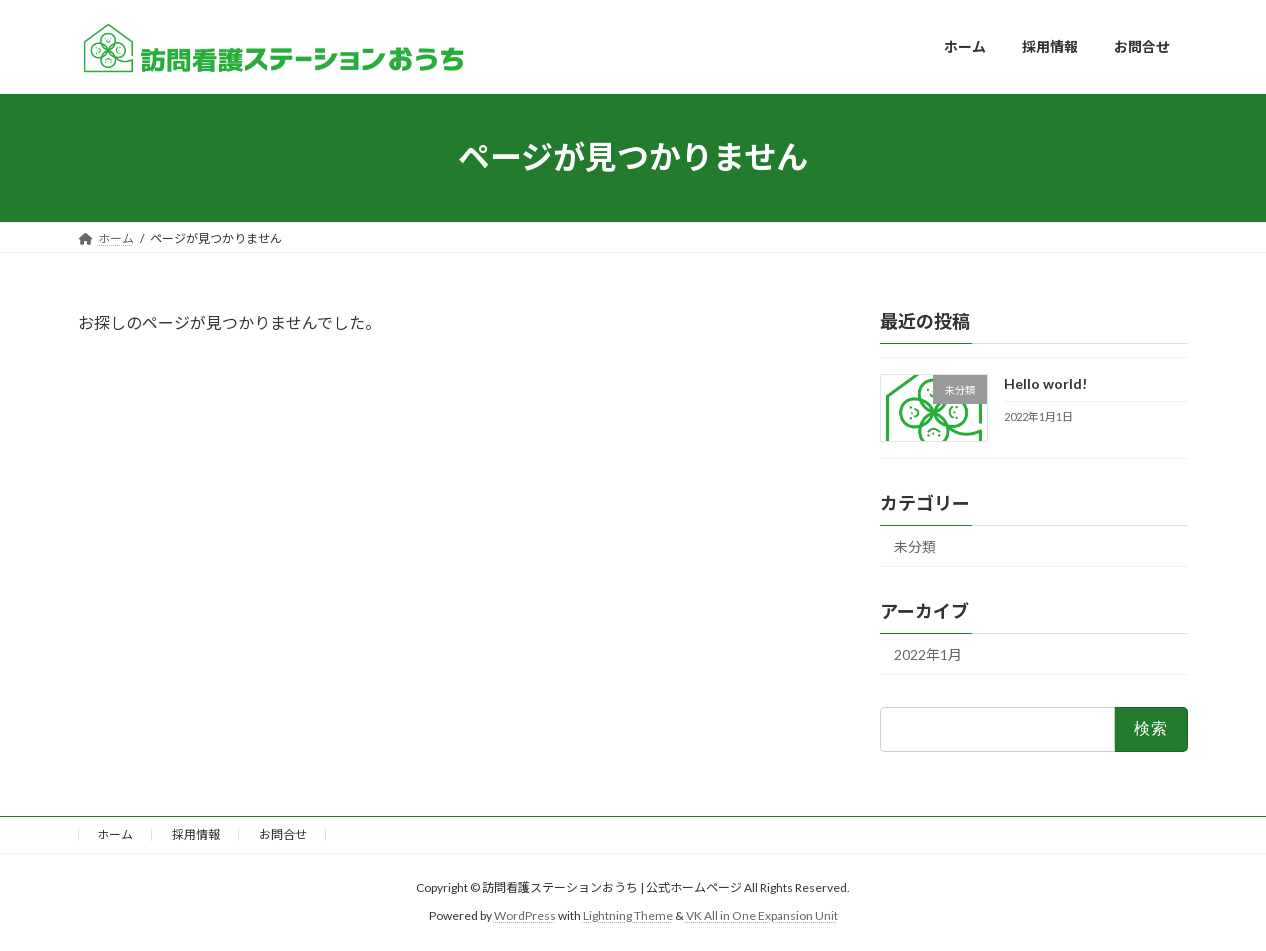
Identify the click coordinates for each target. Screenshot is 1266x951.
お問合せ (283, 834)
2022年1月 (928, 654)
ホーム (115, 834)
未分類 (915, 546)
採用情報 (196, 834)
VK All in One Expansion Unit (762, 915)
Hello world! (1045, 383)
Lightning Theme (628, 915)
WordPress (525, 915)
